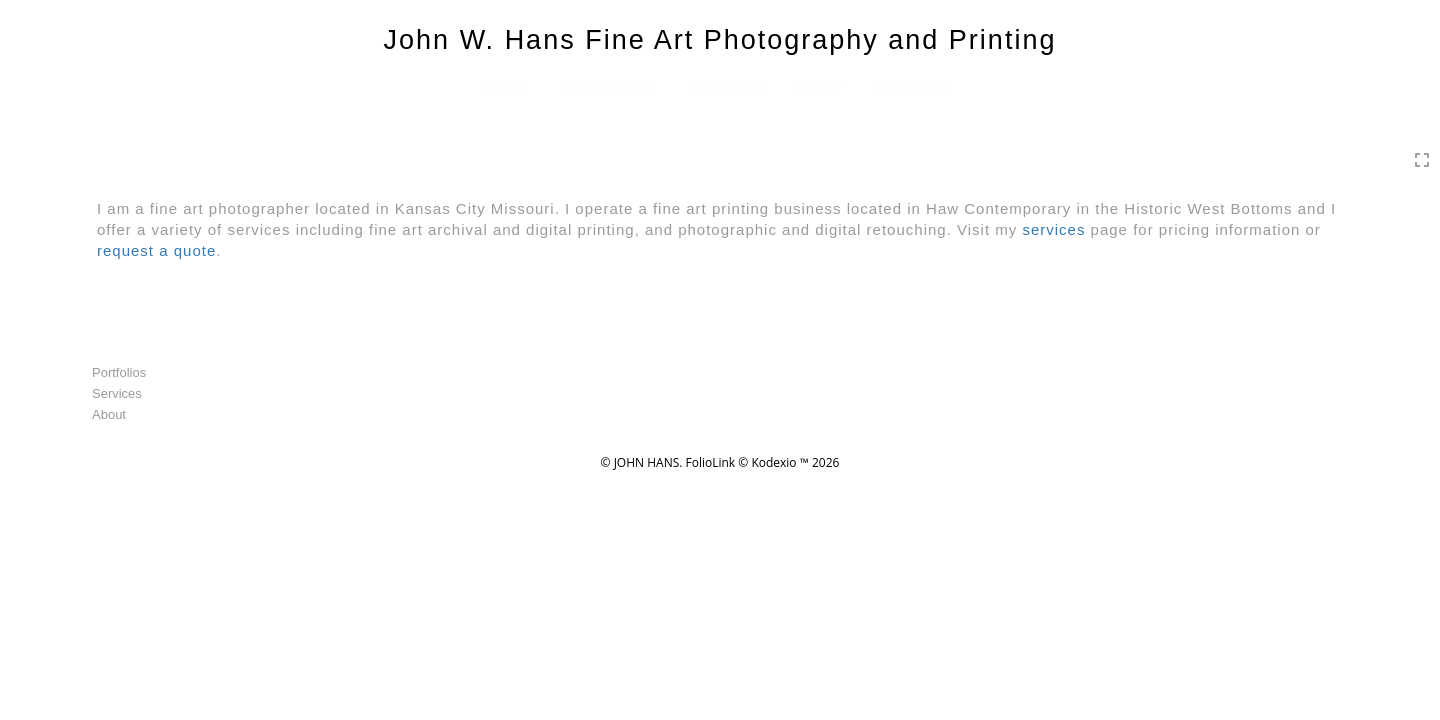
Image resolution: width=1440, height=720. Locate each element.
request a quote (156, 250)
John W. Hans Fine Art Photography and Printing (720, 40)
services (1053, 229)
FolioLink (711, 462)
